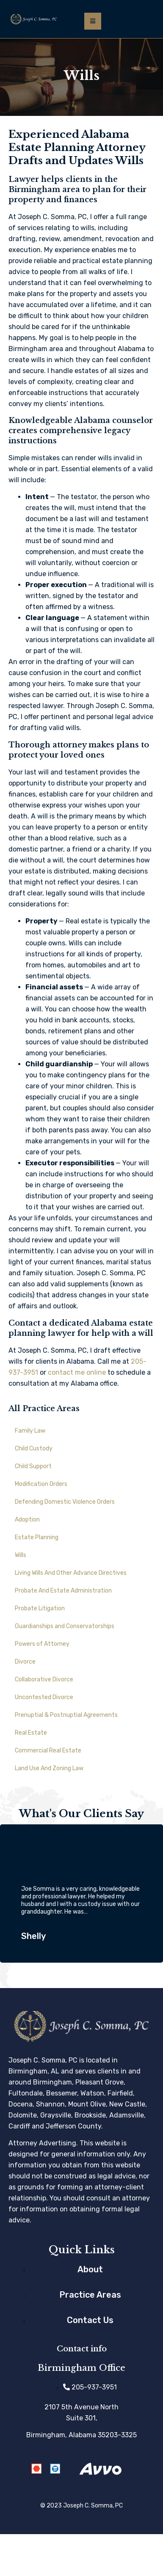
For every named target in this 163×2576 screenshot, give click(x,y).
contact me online (77, 1372)
